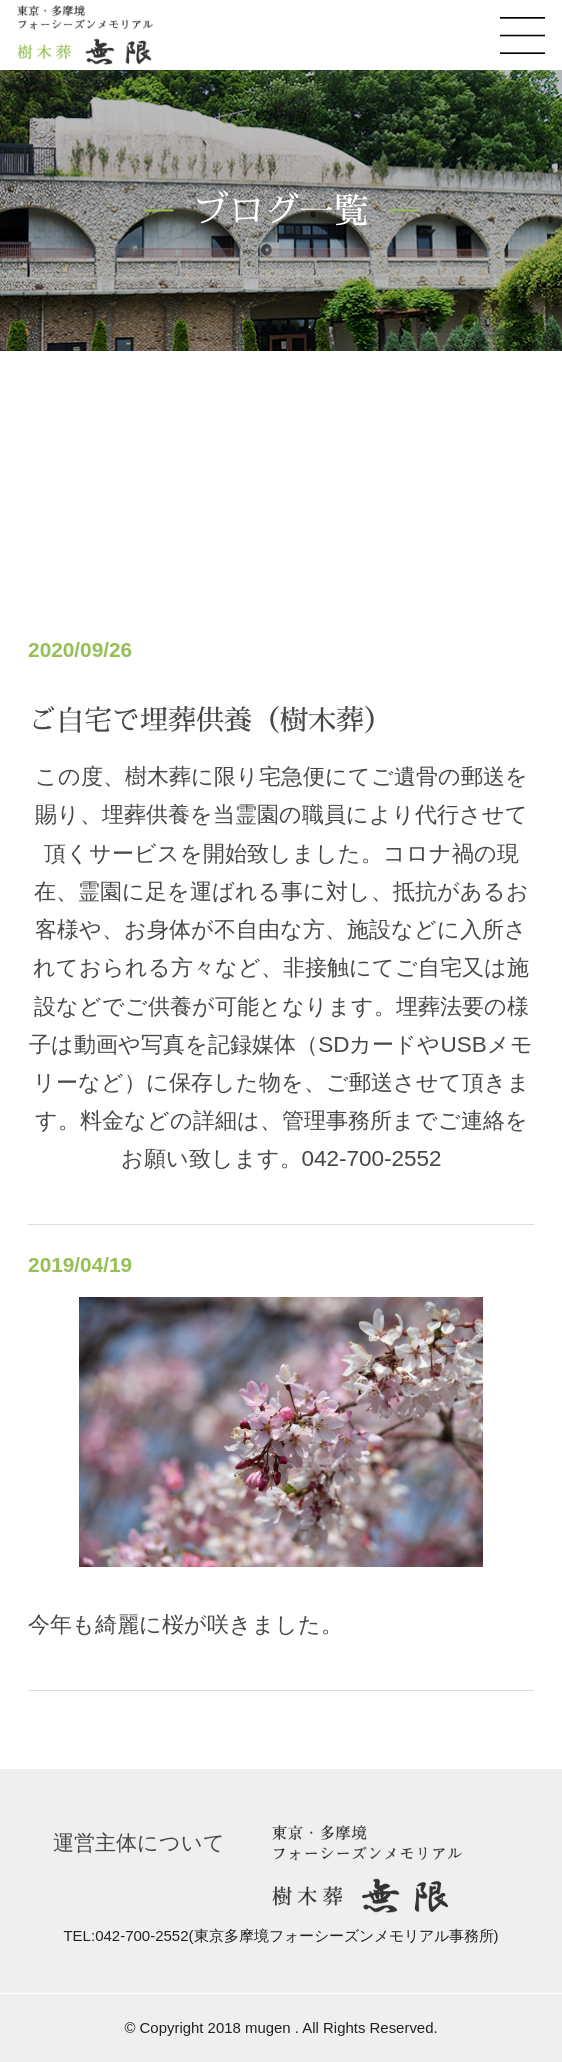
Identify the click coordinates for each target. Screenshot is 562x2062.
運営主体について (139, 1842)
